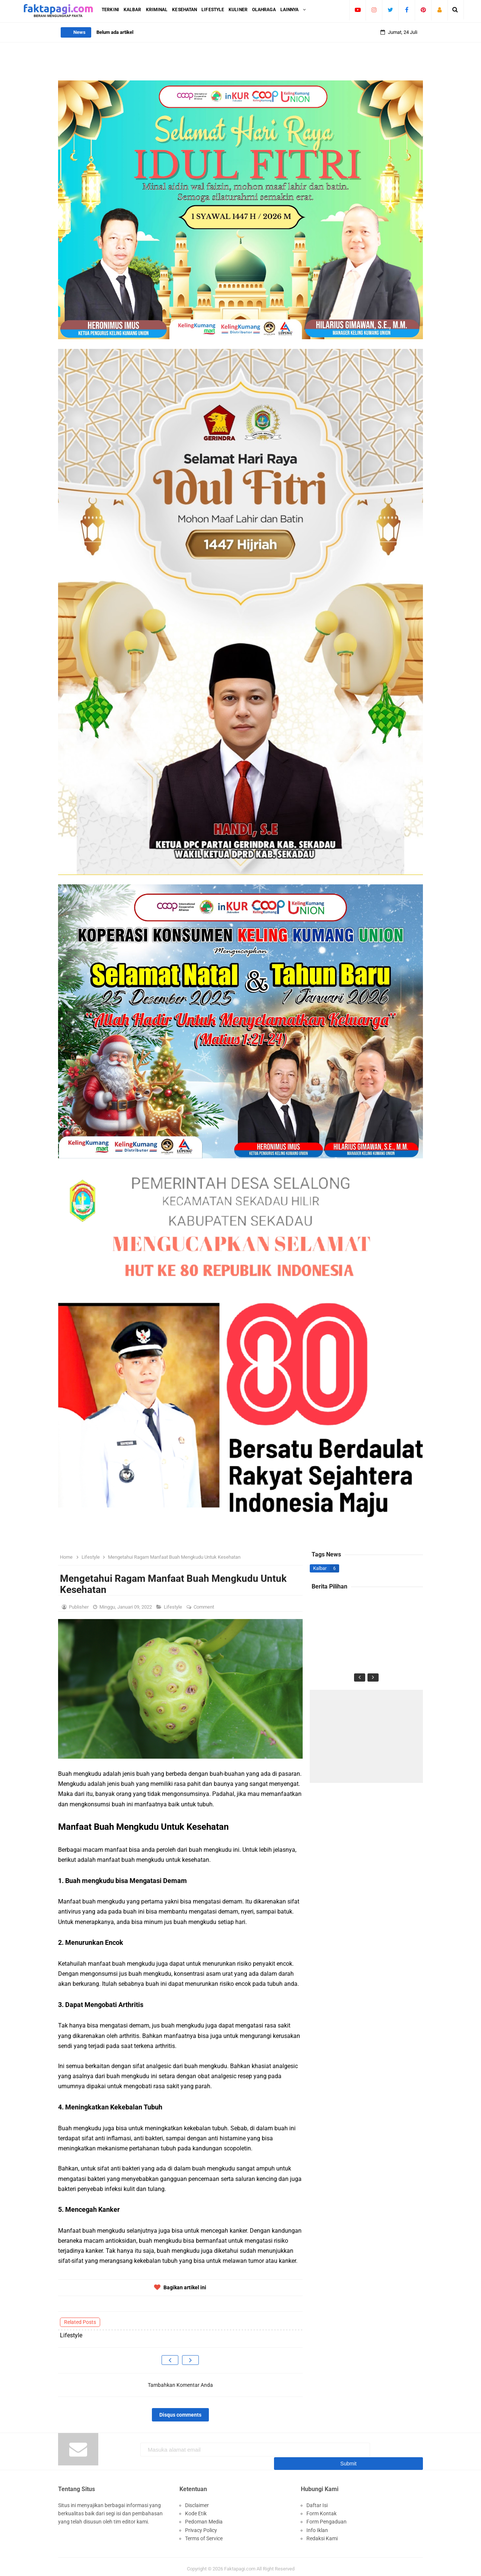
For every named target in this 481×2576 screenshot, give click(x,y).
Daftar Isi (317, 2501)
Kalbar (319, 1568)
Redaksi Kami (322, 2534)
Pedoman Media (204, 2517)
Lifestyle (173, 1607)
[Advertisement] (366, 1736)
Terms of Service (204, 2534)
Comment (204, 1607)
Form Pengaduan (326, 2517)
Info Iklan (317, 2526)
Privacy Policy (201, 2526)
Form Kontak (321, 2509)
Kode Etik (196, 2509)
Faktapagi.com (239, 2564)
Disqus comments (180, 2415)
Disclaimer (197, 2501)
